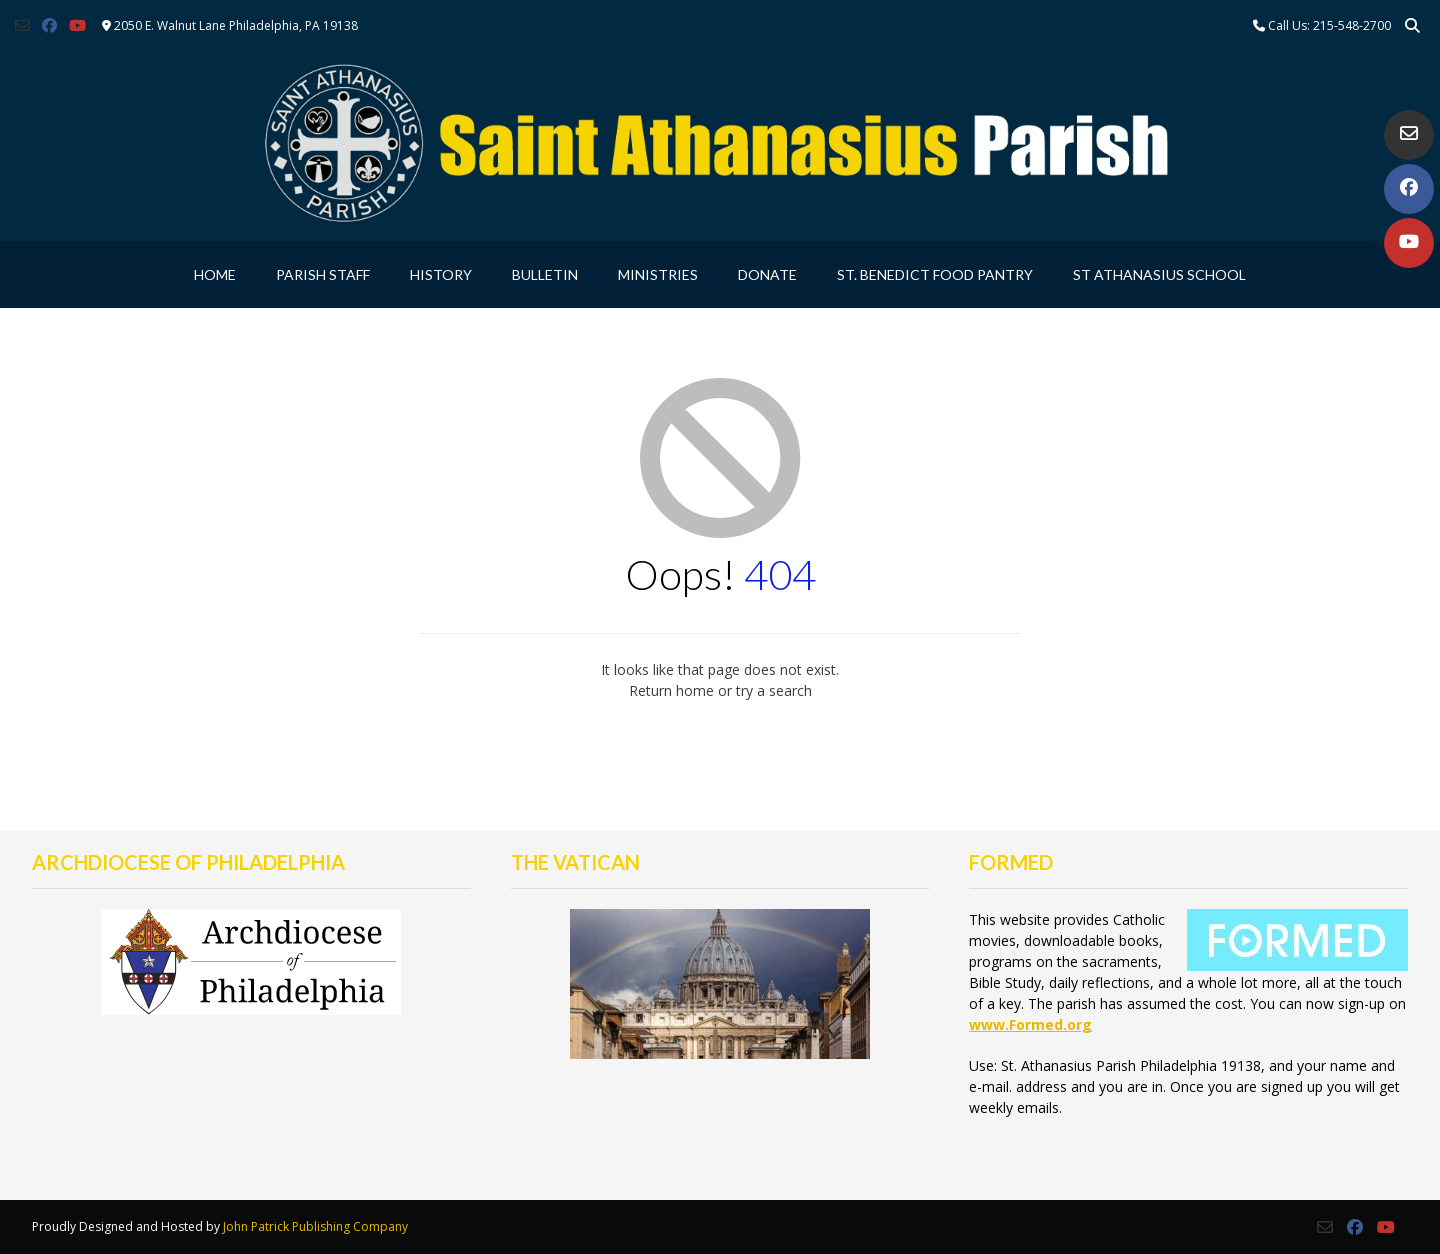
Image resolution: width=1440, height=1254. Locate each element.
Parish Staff (323, 274)
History (441, 274)
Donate (767, 274)
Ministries (658, 274)
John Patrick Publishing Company (315, 1226)
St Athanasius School (1159, 274)
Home (215, 274)
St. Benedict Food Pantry (935, 274)
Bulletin (545, 274)
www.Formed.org (1030, 1024)
